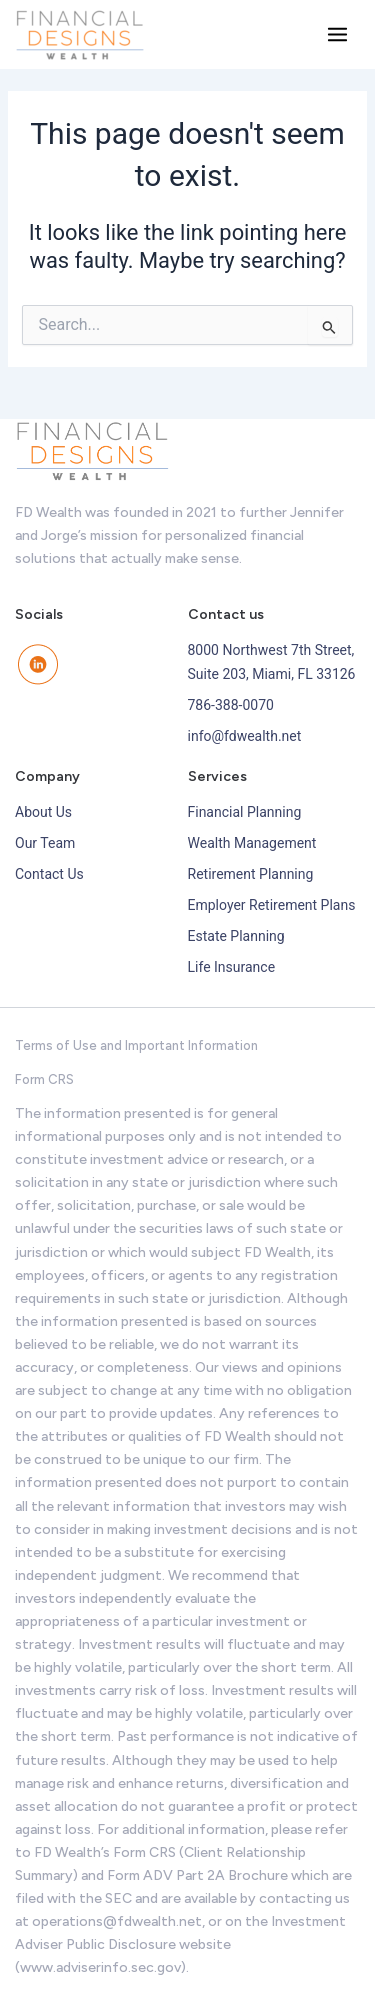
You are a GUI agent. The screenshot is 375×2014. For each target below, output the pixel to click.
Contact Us (49, 874)
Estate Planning (236, 936)
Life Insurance (232, 967)
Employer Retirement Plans (272, 905)
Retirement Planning (251, 874)
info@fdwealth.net (245, 736)
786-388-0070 (231, 705)
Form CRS (44, 1079)
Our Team (45, 843)
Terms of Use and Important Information (136, 1045)
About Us (43, 812)
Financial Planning (245, 812)
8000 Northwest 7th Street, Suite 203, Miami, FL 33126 (272, 661)
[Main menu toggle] (337, 34)
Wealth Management (252, 843)
